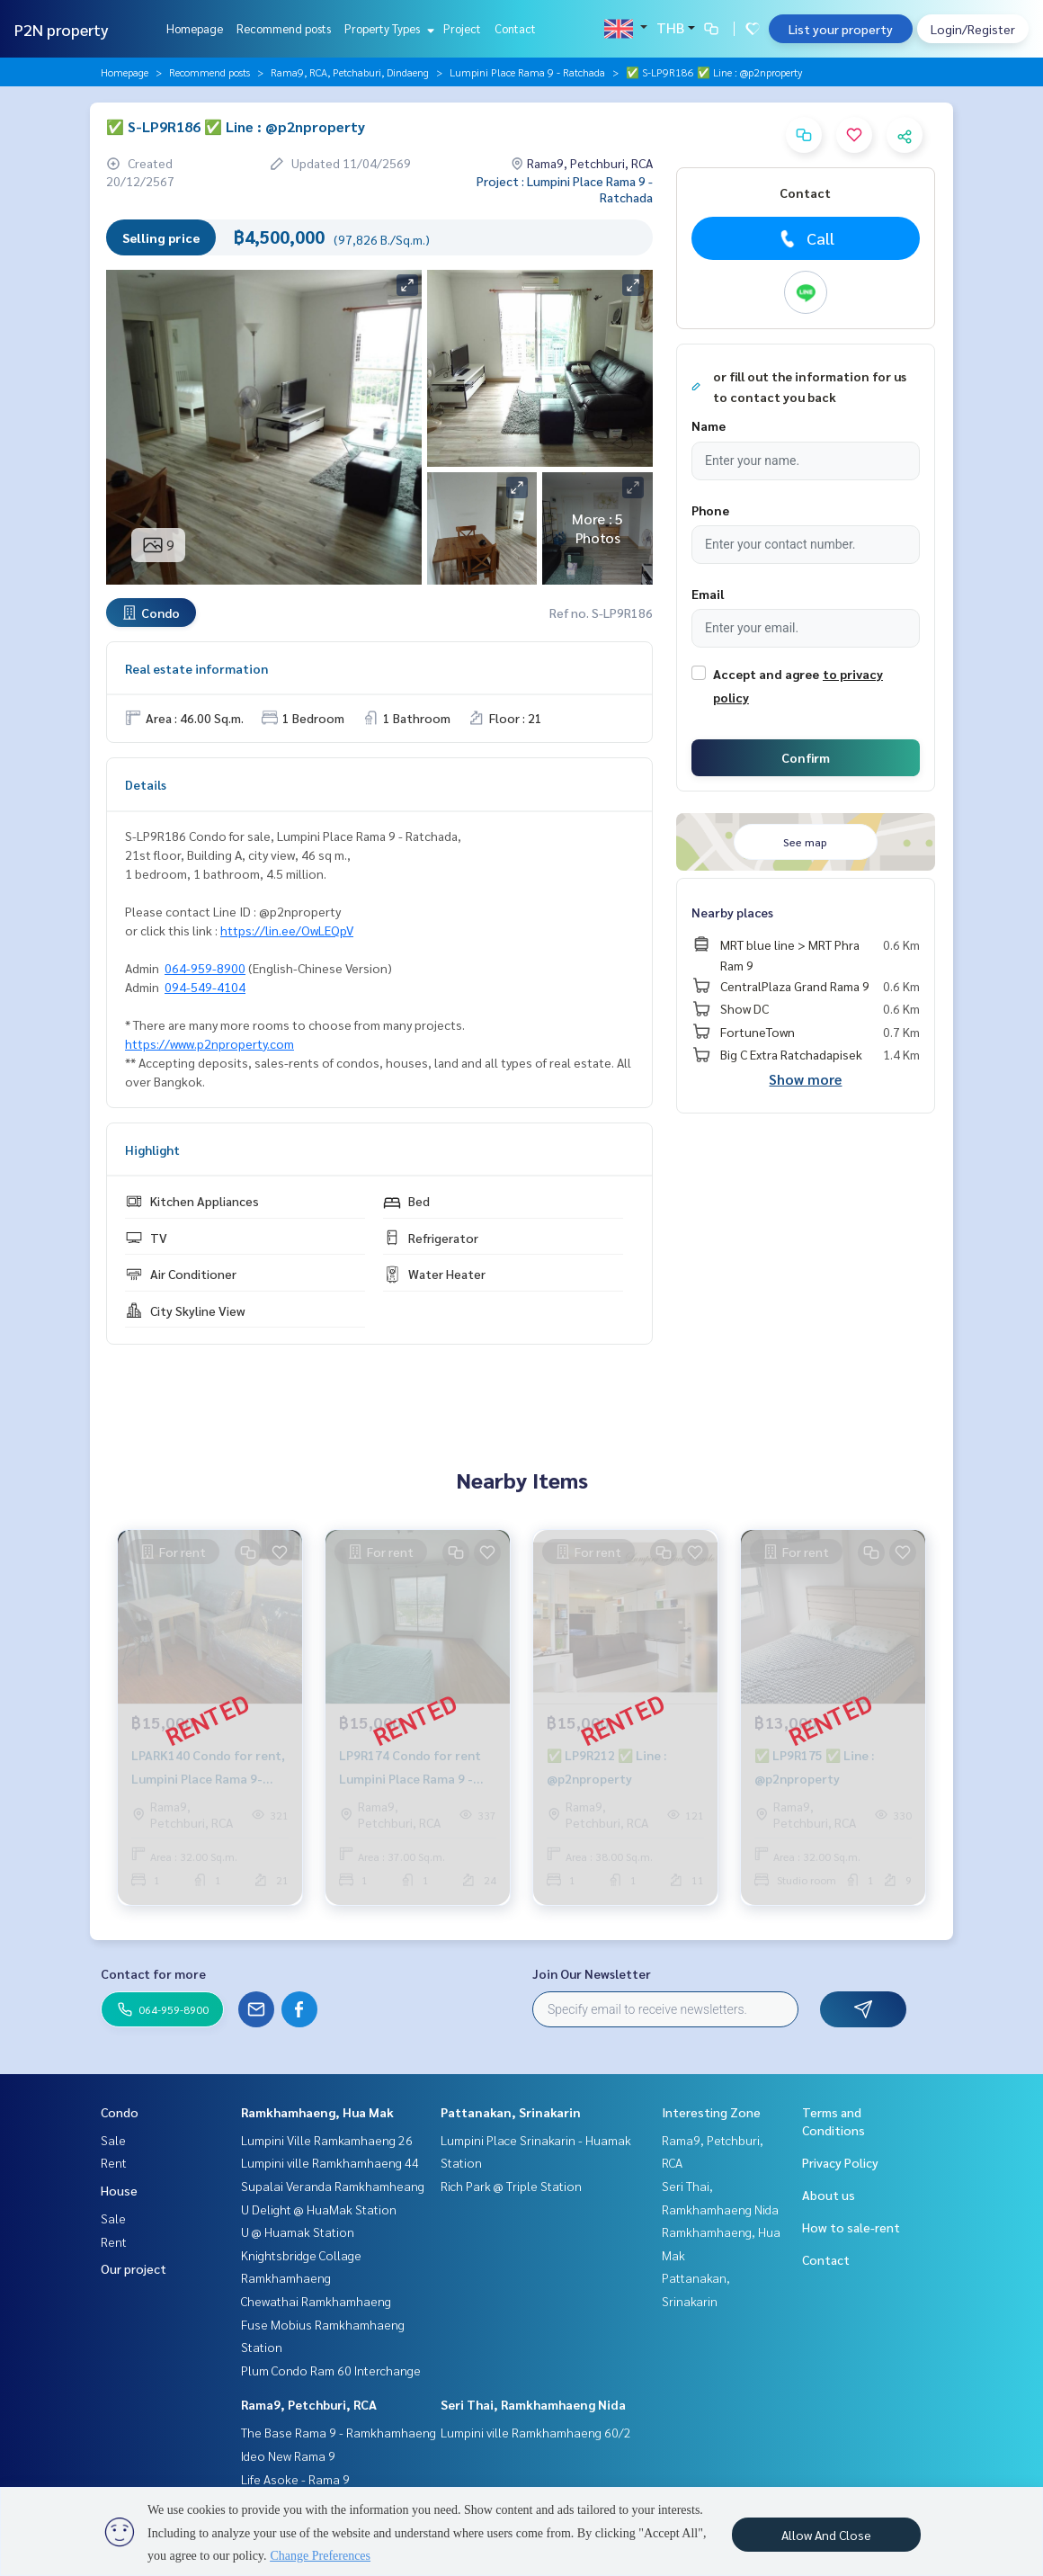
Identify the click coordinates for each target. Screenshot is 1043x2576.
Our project (133, 2268)
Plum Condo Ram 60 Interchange (331, 2370)
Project (462, 28)
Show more (805, 1078)
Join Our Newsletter (591, 1973)
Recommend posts (283, 28)
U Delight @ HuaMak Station (319, 2209)
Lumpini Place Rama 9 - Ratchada (527, 72)
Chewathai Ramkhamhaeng (316, 2301)
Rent (114, 2162)
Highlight (152, 1149)
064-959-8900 (205, 968)
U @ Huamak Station (297, 2231)
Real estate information (196, 668)
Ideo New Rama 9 (288, 2455)
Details (145, 784)
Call (805, 238)
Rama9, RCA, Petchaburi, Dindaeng (350, 72)
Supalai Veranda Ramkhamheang (332, 2186)
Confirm (805, 757)
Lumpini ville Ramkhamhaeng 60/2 (536, 2432)
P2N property (61, 29)
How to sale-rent (851, 2227)
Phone (710, 510)
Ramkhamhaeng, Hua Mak (317, 2112)
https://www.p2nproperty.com (209, 1043)
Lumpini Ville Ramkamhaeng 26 (327, 2140)
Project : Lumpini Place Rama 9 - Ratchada (565, 189)
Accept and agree (766, 674)
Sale (113, 2140)
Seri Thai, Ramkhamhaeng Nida (533, 2404)
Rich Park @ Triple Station (511, 2186)
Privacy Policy (840, 2162)
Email (707, 594)
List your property (841, 29)
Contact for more (153, 1973)
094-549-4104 (205, 987)
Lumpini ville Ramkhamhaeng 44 (330, 2162)
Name (708, 425)
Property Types (387, 28)
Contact (515, 28)
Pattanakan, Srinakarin (511, 2112)
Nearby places (732, 912)
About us (828, 2195)
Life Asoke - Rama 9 (295, 2479)
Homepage (194, 28)
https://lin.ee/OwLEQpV (286, 930)
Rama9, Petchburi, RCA (309, 2404)
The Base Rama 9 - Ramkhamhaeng (338, 2432)
